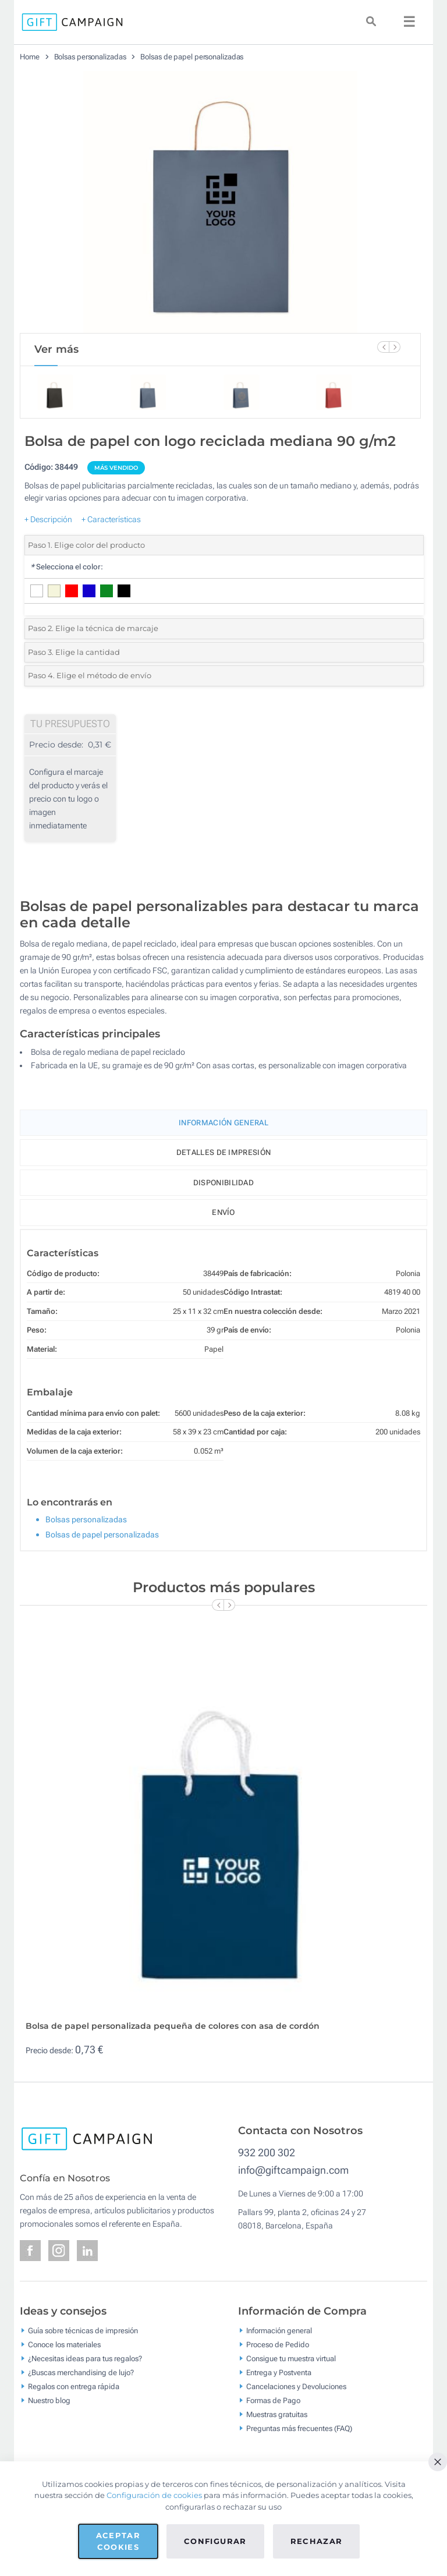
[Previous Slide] (383, 347)
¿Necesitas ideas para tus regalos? (85, 2358)
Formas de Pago (273, 2400)
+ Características (111, 519)
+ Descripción (48, 519)
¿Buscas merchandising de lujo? (81, 2372)
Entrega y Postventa (278, 2372)
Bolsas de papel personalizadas (191, 56)
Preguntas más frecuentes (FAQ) (299, 2427)
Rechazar (316, 2541)
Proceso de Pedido (277, 2344)
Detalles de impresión (223, 1152)
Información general (279, 2330)
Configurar (215, 2541)
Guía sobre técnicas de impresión (83, 2330)
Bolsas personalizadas (90, 56)
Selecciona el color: (66, 566)
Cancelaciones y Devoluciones (296, 2386)
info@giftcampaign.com (293, 2170)
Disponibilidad (223, 1182)
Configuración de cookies (154, 2495)
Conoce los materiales (64, 2344)
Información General (223, 1122)
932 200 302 (266, 2152)
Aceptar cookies (118, 2541)
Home (30, 56)
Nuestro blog (49, 2400)
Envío (223, 1212)
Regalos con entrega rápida (73, 2386)
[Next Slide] (394, 347)
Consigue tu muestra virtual (291, 2358)
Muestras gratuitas (276, 2414)
